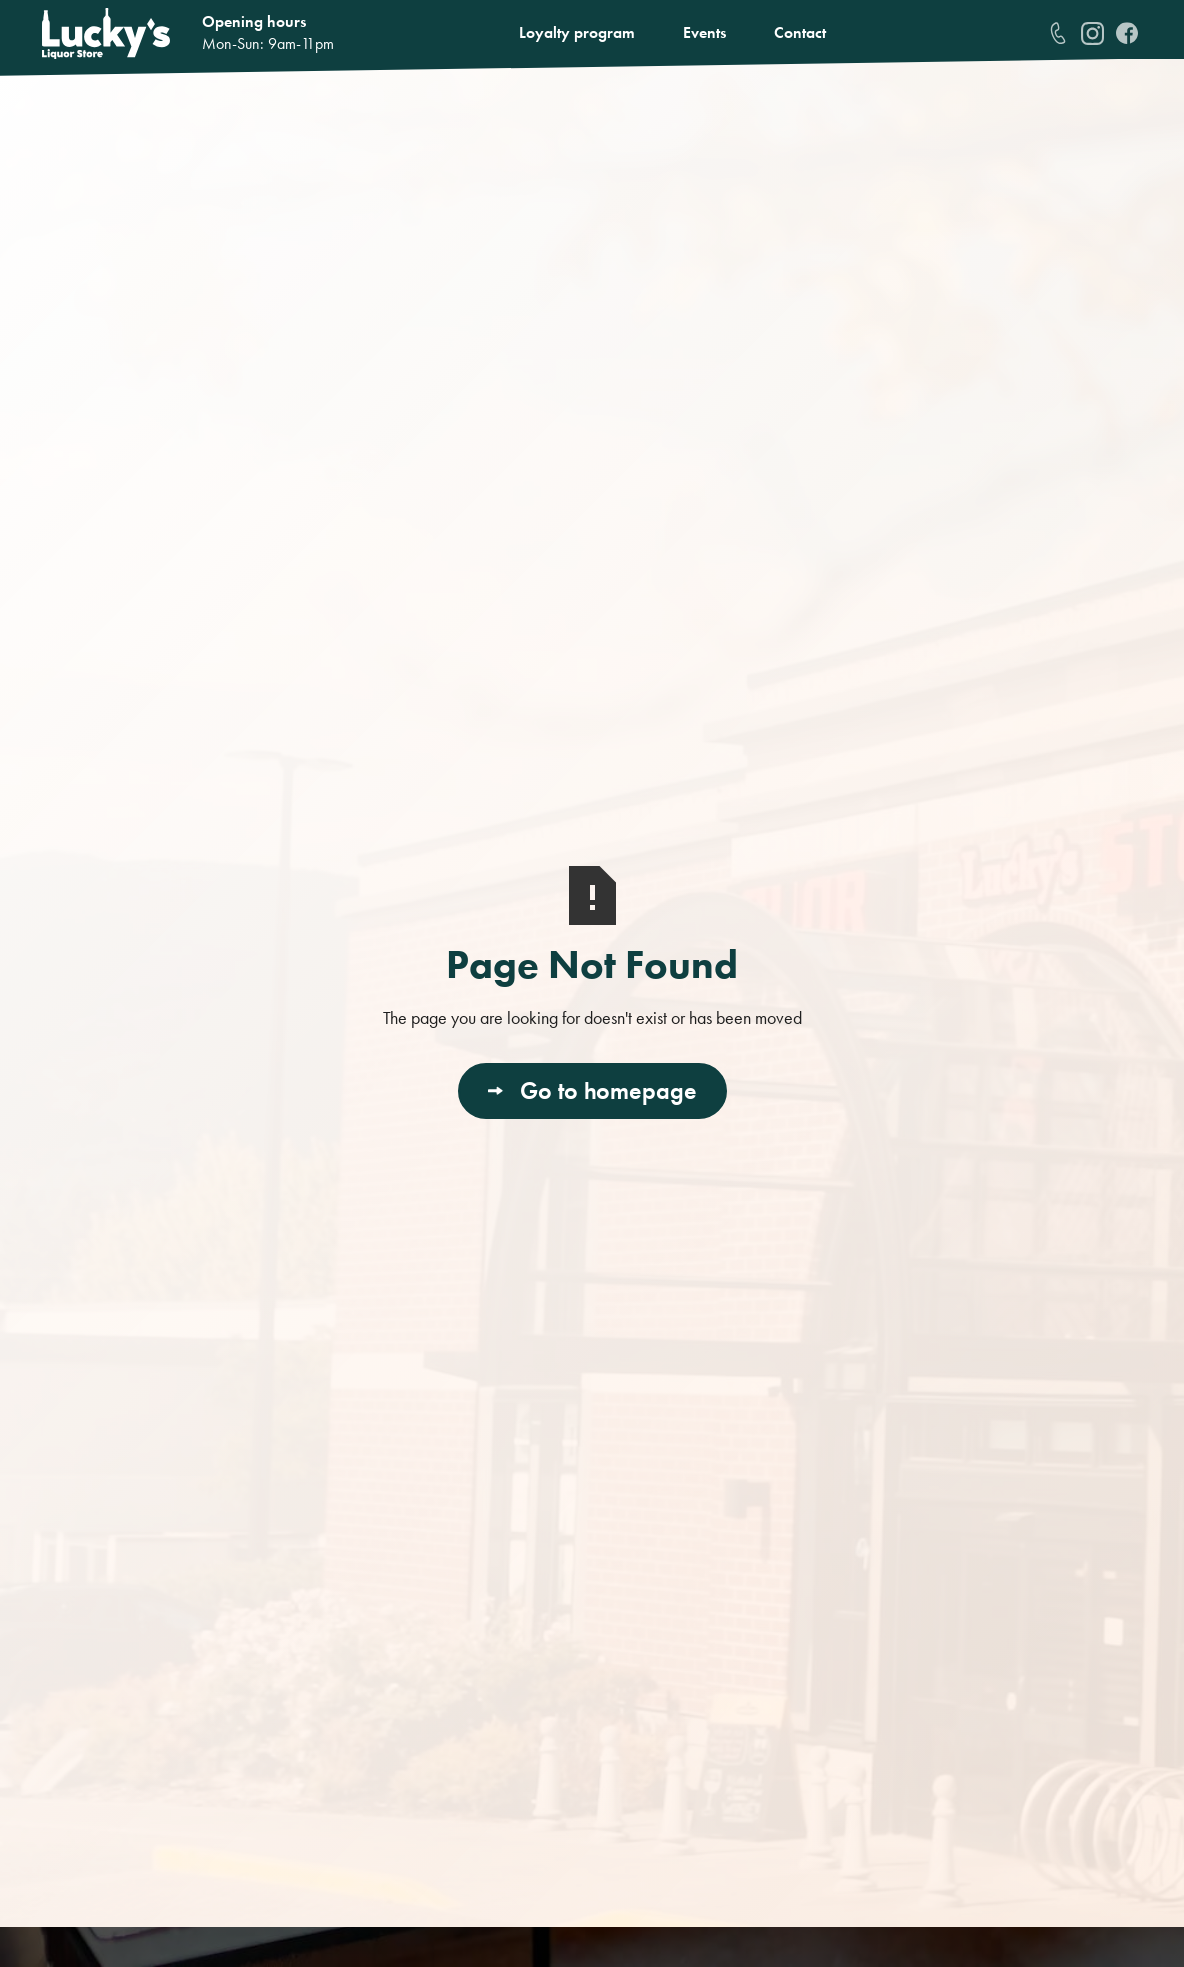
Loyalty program (577, 32)
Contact (800, 32)
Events (704, 32)
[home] (106, 33)
